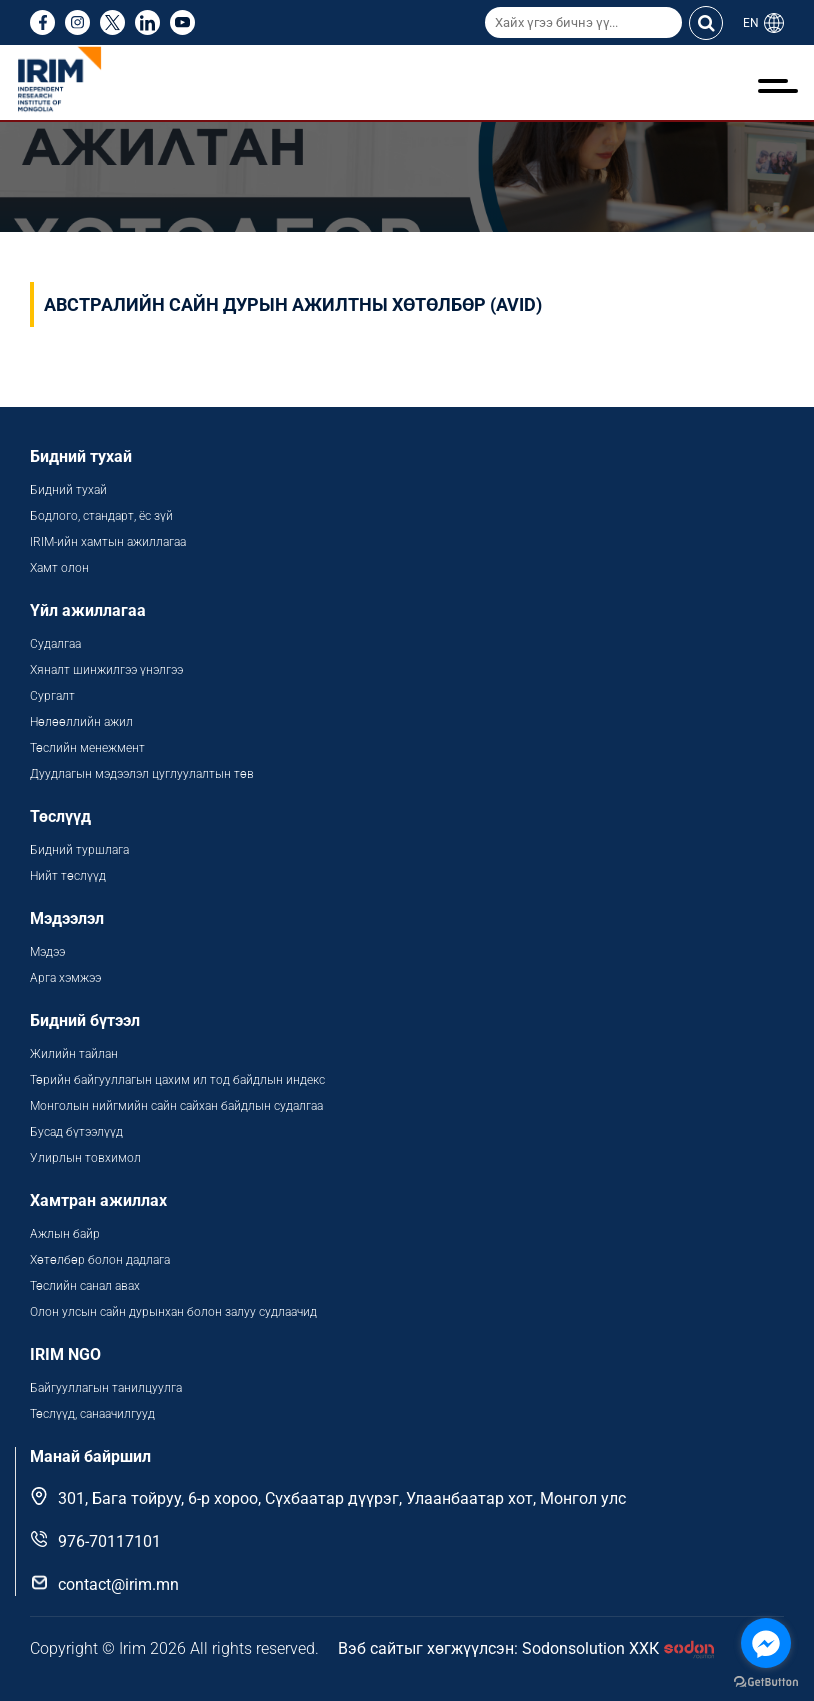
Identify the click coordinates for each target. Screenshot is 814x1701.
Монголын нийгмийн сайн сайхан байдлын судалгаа (176, 1106)
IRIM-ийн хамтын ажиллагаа (108, 542)
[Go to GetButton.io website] (766, 1681)
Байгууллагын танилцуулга (106, 1388)
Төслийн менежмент (87, 748)
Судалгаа (55, 644)
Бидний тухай (68, 490)
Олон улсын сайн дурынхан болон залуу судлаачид (173, 1312)
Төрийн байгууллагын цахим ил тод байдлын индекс (179, 1080)
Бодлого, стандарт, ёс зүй (101, 516)
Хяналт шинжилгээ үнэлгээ (106, 670)
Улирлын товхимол (85, 1158)
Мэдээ (47, 952)
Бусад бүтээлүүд (76, 1132)
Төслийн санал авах (85, 1286)
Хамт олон (59, 568)
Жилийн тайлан (74, 1054)
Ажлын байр (65, 1234)
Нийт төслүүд (68, 876)
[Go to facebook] (766, 1643)
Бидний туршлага (79, 850)
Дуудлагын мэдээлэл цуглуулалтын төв (142, 774)
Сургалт (52, 696)
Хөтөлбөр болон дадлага (101, 1260)
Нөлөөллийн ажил (81, 722)
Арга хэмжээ (65, 978)
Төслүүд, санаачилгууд (92, 1414)
